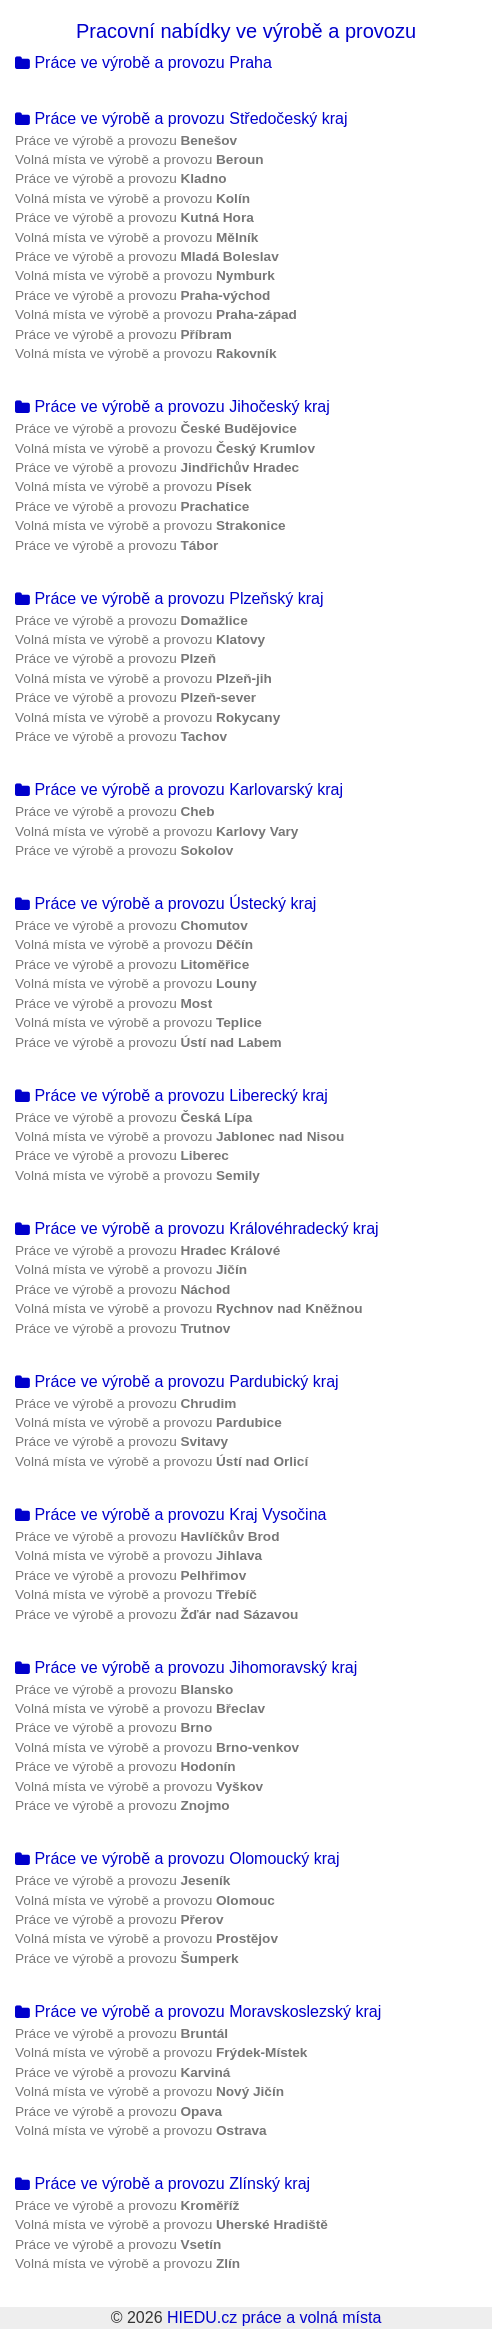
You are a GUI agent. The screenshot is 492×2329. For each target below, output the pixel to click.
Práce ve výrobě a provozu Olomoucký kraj (177, 1858)
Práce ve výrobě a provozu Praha (143, 62)
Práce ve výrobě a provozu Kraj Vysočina (170, 1514)
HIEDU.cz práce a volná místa (274, 2317)
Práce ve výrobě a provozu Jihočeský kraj (172, 406)
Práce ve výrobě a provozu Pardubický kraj (177, 1381)
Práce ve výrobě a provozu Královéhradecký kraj (197, 1228)
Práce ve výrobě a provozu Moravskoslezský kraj (198, 2011)
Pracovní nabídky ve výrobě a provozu (246, 31)
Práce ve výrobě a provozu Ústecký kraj (165, 903)
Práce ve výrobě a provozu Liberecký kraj (171, 1095)
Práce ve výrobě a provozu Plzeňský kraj (169, 598)
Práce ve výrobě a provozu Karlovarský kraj (179, 789)
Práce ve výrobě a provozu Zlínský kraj (162, 2183)
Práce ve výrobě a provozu (126, 140)
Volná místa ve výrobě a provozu (139, 159)
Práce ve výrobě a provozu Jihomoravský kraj (186, 1667)
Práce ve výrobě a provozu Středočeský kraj (181, 118)
